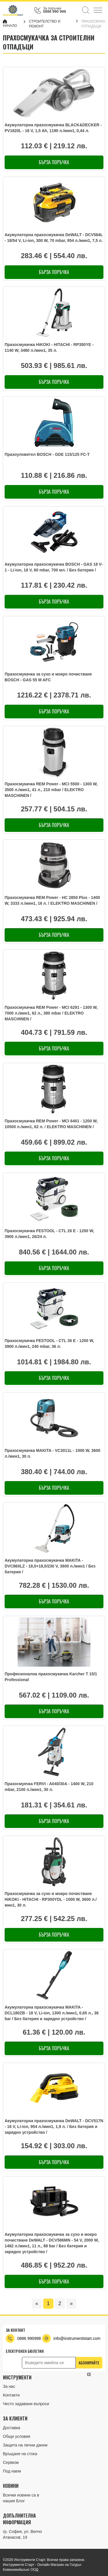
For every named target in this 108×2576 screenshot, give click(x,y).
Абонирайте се (89, 2364)
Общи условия (16, 2436)
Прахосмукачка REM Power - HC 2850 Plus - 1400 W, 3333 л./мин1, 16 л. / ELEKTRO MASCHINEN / (52, 900)
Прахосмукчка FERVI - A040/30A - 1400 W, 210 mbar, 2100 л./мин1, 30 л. (49, 1786)
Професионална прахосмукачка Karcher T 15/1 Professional (51, 1677)
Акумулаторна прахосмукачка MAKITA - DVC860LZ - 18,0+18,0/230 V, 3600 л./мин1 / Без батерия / (50, 1566)
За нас (9, 2386)
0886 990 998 (54, 11)
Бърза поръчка (54, 162)
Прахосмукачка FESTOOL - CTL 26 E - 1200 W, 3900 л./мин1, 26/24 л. (49, 1233)
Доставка (11, 2427)
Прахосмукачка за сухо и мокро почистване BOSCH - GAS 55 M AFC (48, 677)
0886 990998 (29, 2338)
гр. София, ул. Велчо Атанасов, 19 (22, 2534)
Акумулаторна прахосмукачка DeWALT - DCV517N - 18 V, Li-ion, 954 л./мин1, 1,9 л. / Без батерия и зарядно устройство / (54, 2126)
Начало (10, 24)
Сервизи (11, 2462)
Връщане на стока (20, 2453)
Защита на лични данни (25, 2445)
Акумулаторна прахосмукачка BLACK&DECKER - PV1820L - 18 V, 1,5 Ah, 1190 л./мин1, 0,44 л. (53, 128)
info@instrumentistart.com (77, 2338)
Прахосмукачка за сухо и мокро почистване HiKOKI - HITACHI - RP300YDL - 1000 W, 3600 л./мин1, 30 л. (51, 1899)
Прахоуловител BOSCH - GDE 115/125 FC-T (47, 454)
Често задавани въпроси (26, 2403)
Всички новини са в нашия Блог (21, 2498)
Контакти (11, 2395)
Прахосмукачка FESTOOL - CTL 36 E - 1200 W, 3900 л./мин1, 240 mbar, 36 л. (49, 1343)
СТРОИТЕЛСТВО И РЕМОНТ (45, 23)
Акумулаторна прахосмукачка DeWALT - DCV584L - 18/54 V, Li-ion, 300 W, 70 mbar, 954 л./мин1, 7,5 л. (54, 237)
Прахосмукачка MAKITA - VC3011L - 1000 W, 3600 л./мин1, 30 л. (52, 1453)
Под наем (12, 2471)
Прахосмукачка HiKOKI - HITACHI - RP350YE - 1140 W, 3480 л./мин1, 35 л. (49, 347)
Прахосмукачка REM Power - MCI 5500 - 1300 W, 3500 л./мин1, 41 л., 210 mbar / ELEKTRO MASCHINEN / (51, 790)
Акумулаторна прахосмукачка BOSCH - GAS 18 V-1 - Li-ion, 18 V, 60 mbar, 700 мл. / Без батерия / (54, 567)
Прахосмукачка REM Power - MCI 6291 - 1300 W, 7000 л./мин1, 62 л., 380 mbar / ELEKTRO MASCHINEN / (51, 1013)
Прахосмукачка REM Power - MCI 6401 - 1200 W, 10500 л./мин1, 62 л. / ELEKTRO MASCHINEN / (51, 1124)
